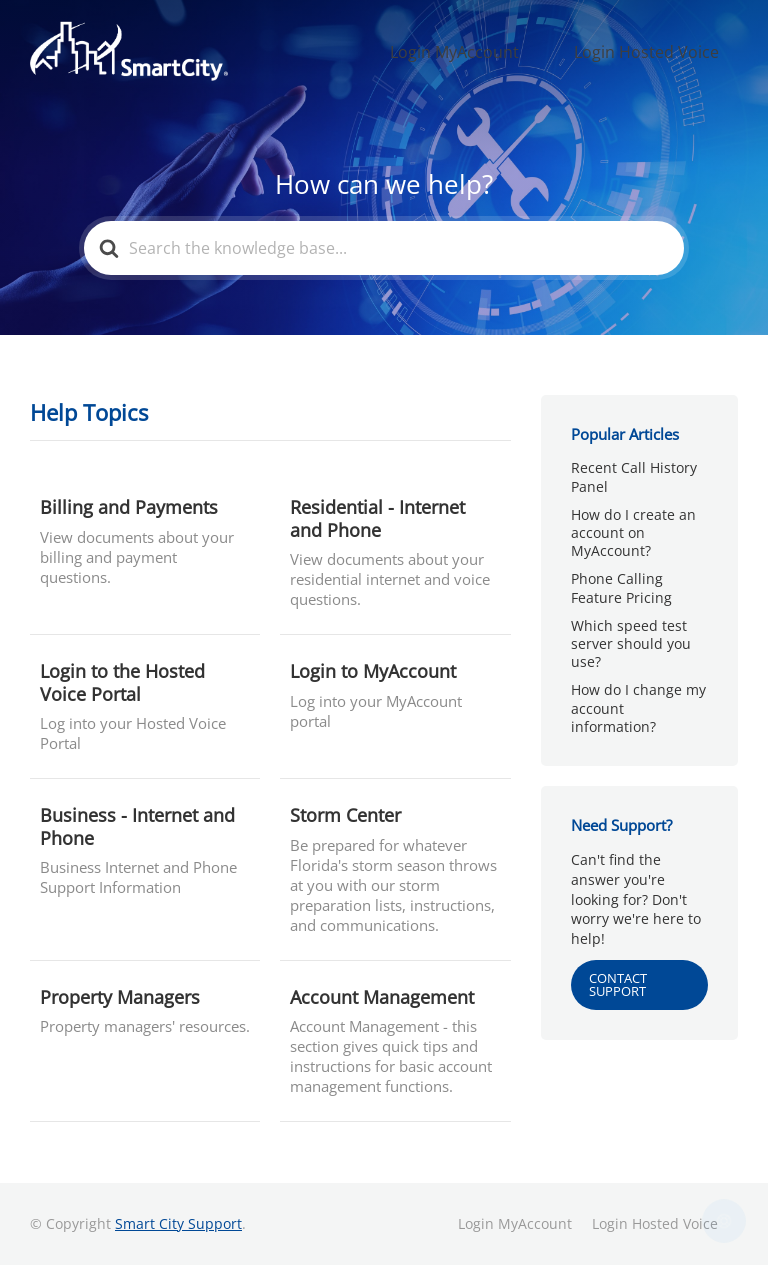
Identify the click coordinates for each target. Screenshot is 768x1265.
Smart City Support (178, 1223)
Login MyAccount (507, 51)
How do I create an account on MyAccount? (633, 532)
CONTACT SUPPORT (618, 984)
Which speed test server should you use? (631, 643)
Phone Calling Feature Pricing (621, 587)
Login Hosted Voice (664, 51)
